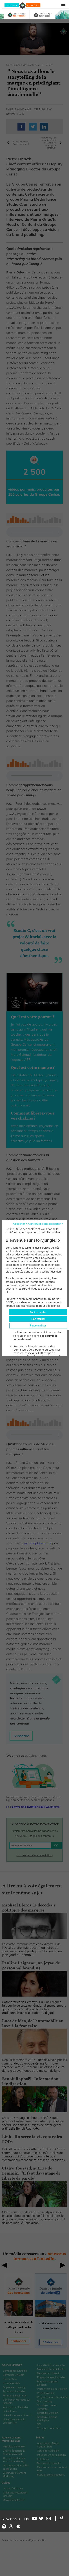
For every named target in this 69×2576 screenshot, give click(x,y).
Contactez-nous (10, 2540)
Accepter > (20, 1223)
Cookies (42, 2540)
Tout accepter (38, 1312)
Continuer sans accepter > (45, 1223)
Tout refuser (38, 1319)
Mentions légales (27, 2540)
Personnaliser (38, 1325)
